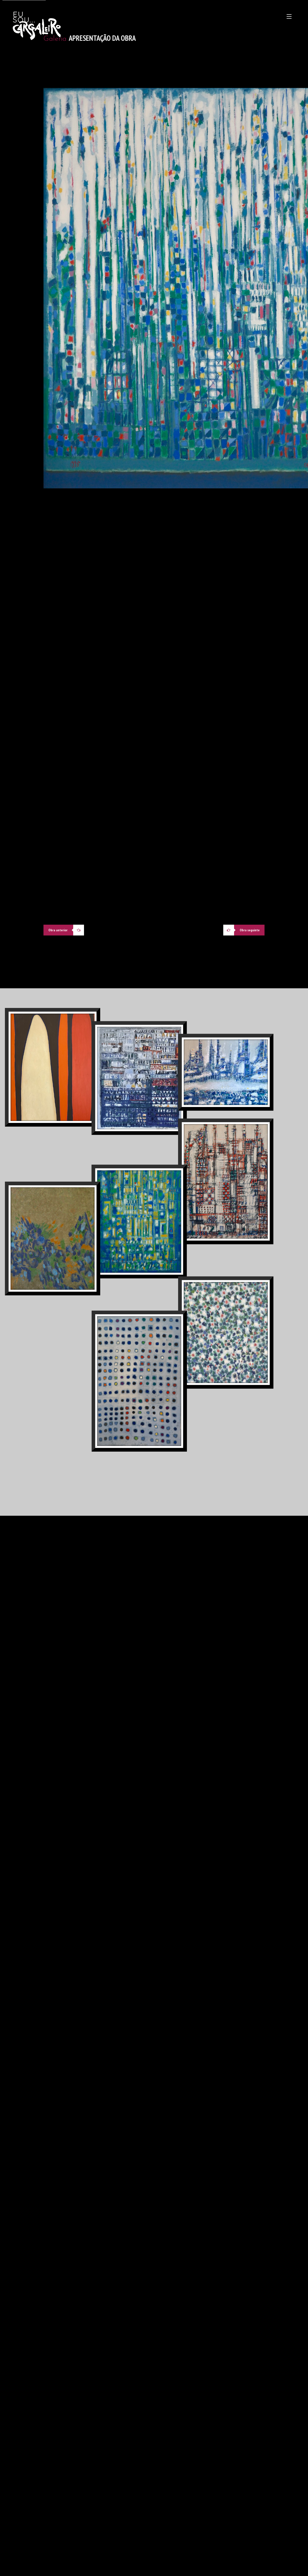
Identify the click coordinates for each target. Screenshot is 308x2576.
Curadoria (154, 6)
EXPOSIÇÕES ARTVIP (197, 6)
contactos (238, 6)
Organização (111, 6)
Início (27, 6)
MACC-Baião (69, 6)
